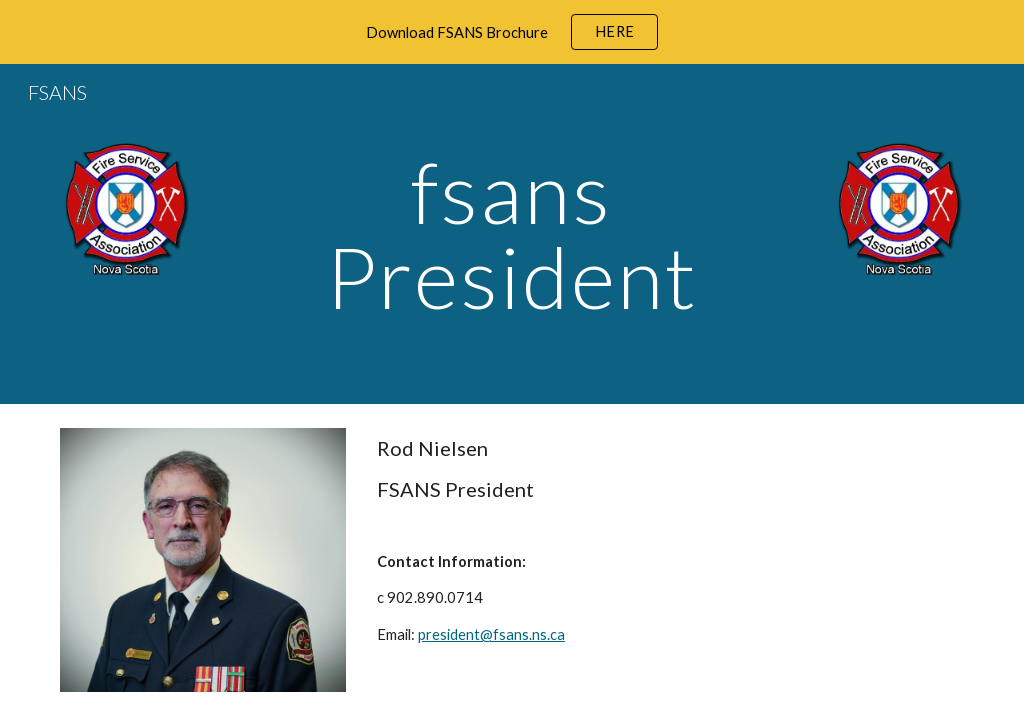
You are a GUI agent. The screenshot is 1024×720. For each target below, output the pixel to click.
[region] (512, 32)
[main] (511, 234)
